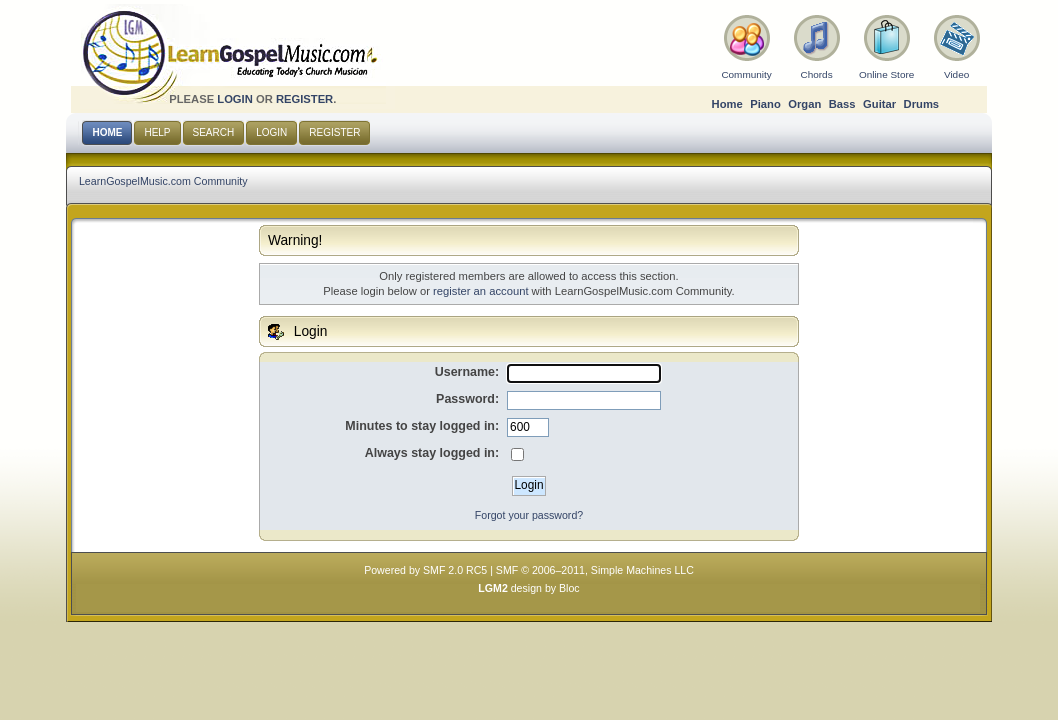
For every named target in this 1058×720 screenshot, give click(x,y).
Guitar (879, 104)
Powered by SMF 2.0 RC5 (425, 570)
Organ (804, 104)
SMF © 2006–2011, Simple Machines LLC (595, 570)
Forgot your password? (529, 515)
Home (727, 104)
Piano (765, 104)
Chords (817, 74)
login (235, 99)
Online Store (886, 74)
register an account (480, 291)
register (304, 99)
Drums (922, 104)
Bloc (569, 588)
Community (746, 74)
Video (956, 74)
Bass (842, 104)
